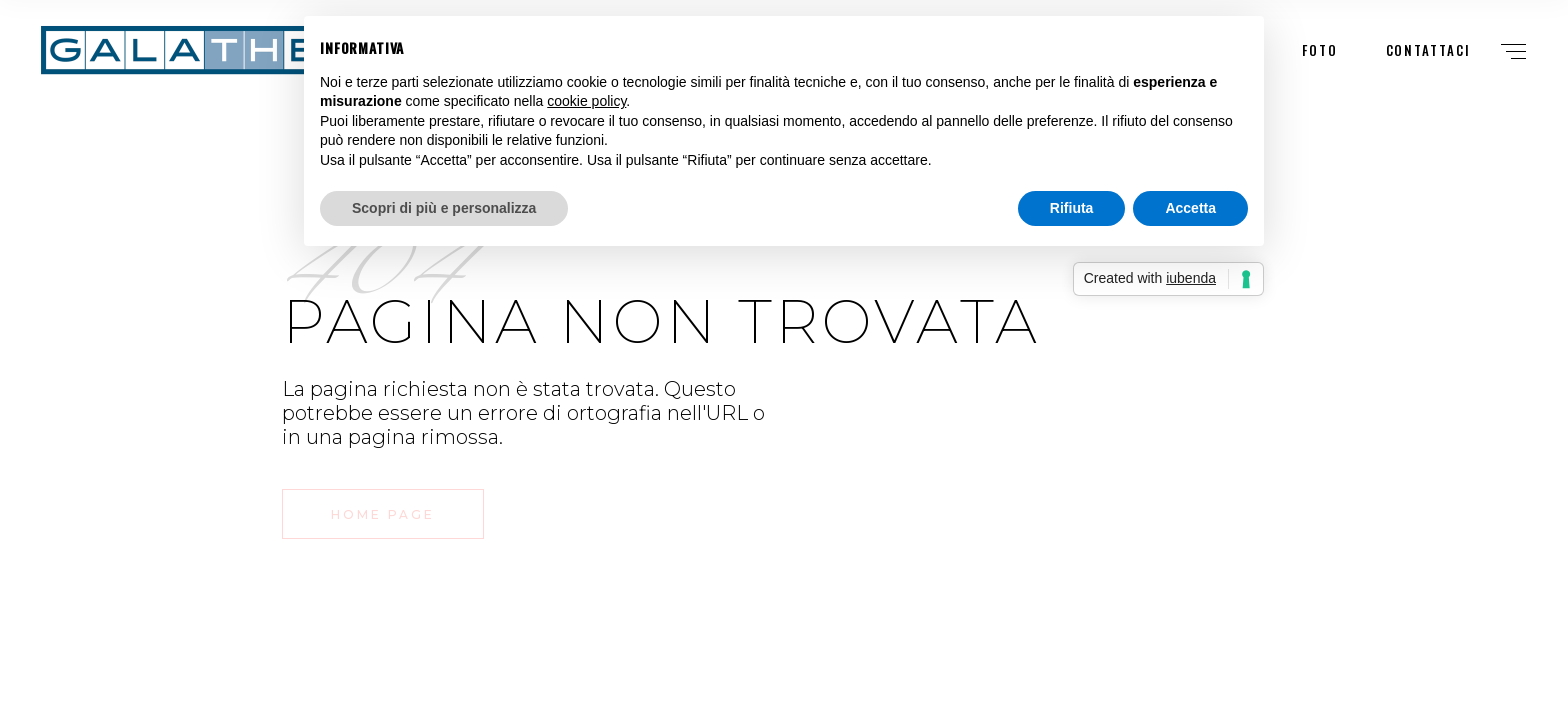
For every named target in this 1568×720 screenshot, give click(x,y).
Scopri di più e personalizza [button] (444, 208)
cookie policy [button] (586, 101)
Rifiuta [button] (1072, 208)
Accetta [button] (1190, 208)
